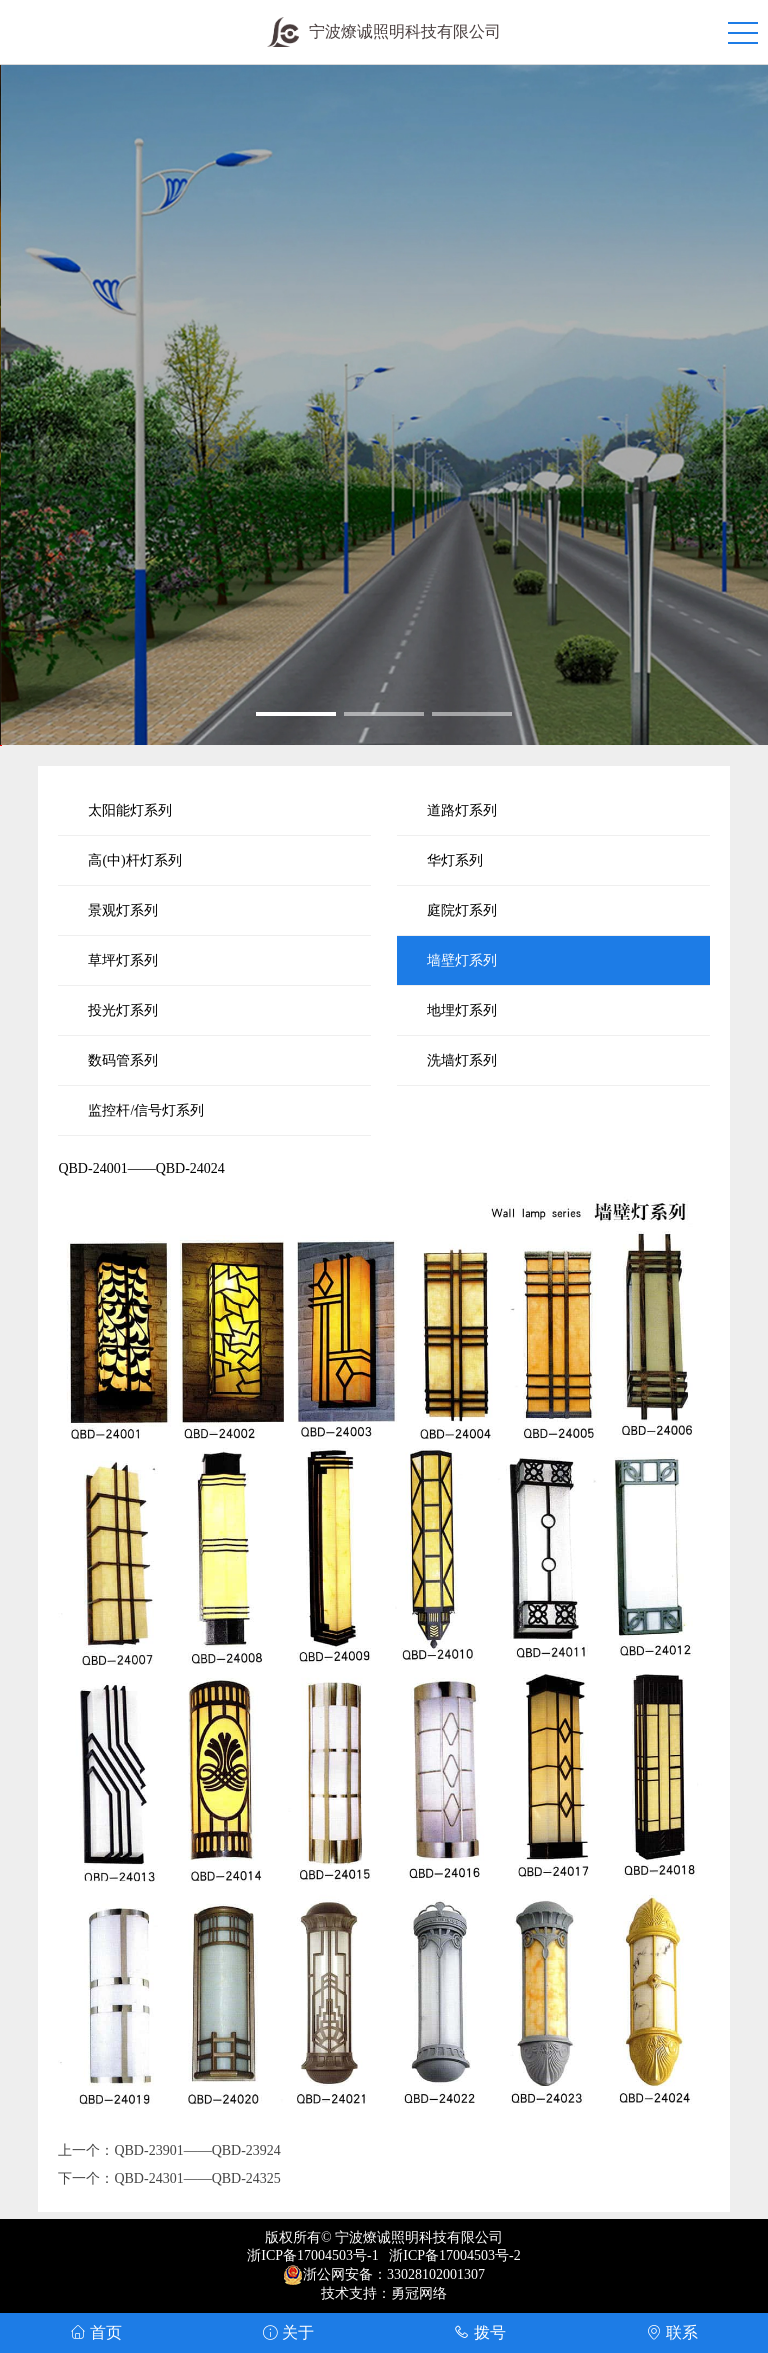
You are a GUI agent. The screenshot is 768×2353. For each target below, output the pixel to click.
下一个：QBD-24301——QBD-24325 (169, 2178)
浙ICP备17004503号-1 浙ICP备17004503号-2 (383, 2255)
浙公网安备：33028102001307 (394, 2274)
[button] (296, 714)
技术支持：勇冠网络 (384, 2293)
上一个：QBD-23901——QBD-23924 (169, 2150)
